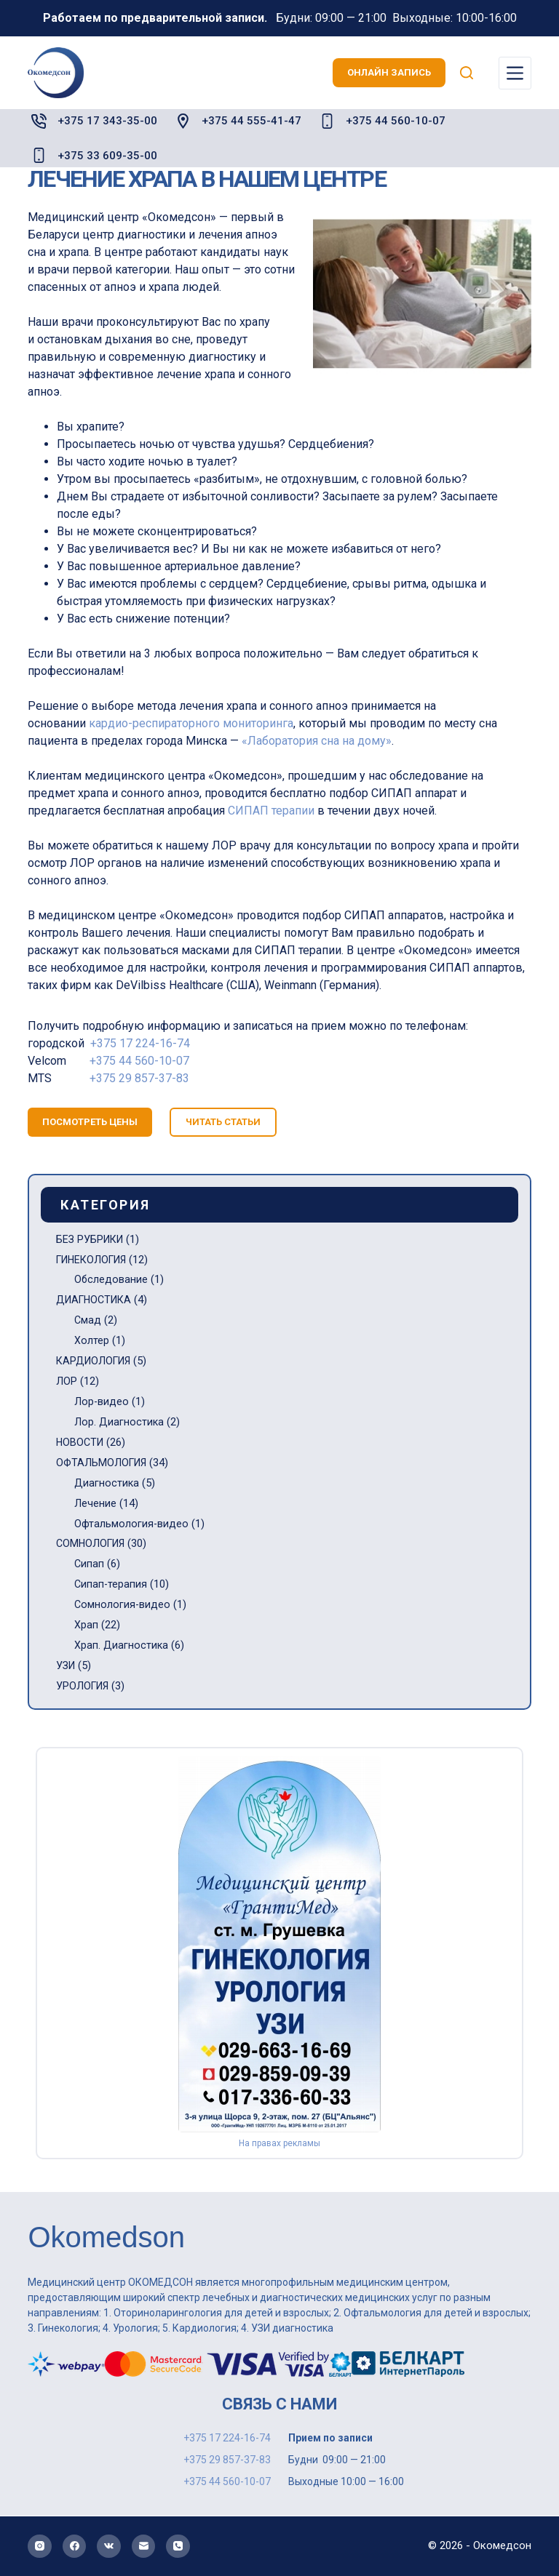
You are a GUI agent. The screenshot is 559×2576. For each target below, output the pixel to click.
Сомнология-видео (122, 1604)
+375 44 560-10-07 (395, 120)
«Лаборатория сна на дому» (317, 741)
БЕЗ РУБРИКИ (91, 1239)
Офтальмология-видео (131, 1523)
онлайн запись (389, 72)
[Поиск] (466, 72)
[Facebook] (75, 2547)
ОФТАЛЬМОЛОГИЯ (103, 1462)
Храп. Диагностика (121, 1645)
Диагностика (107, 1482)
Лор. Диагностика (119, 1421)
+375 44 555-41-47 (251, 120)
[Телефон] (178, 2547)
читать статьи (223, 1121)
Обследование (111, 1279)
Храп (86, 1624)
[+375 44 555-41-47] (183, 121)
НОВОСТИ (81, 1442)
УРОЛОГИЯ (84, 1685)
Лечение (95, 1503)
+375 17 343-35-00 (107, 120)
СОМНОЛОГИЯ (92, 1543)
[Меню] (515, 73)
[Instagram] (40, 2547)
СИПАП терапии (271, 810)
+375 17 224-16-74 (140, 1043)
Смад (87, 1320)
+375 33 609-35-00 (107, 155)
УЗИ (66, 1665)
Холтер (91, 1340)
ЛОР (66, 1381)
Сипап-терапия (111, 1584)
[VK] (109, 2547)
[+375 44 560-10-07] (327, 121)
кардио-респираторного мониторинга (191, 723)
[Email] (144, 2547)
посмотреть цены (90, 1121)
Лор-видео (102, 1401)
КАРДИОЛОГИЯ (96, 1360)
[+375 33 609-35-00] (39, 155)
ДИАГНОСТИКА (96, 1299)
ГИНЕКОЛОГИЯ (95, 1259)
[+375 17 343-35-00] (39, 121)
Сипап (89, 1563)
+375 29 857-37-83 (139, 1078)
